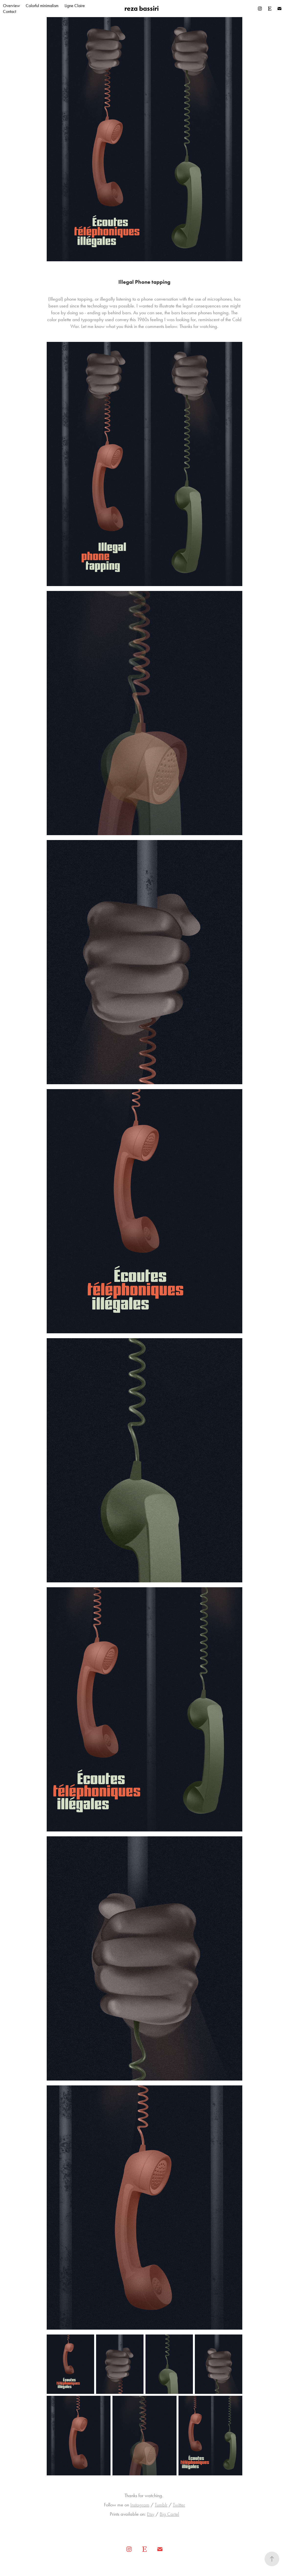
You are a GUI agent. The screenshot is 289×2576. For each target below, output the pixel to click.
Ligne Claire (75, 5)
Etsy (150, 2514)
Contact (9, 11)
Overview (11, 5)
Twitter (179, 2505)
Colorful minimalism (42, 5)
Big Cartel (169, 2514)
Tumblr (161, 2505)
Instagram (139, 2505)
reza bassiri (141, 8)
